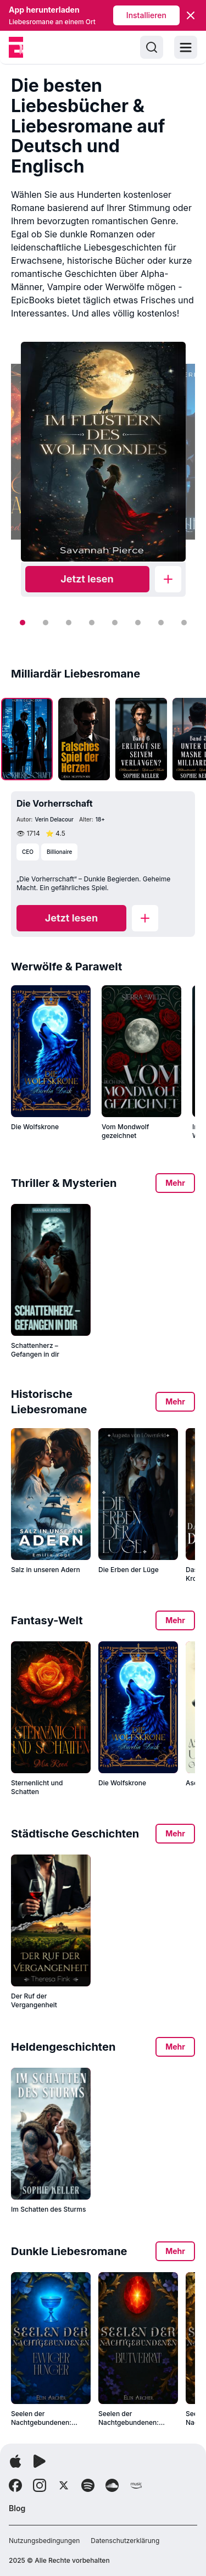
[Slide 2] (45, 622)
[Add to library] (168, 579)
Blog (17, 2508)
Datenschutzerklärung (125, 2540)
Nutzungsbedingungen (44, 2540)
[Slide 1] (22, 622)
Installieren (146, 15)
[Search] (151, 47)
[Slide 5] (114, 622)
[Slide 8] (184, 622)
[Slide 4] (91, 622)
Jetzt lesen (87, 579)
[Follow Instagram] (39, 2485)
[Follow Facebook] (15, 2485)
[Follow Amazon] (136, 2485)
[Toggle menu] (185, 47)
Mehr (175, 1182)
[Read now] (87, 579)
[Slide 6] (138, 622)
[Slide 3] (68, 622)
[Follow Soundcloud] (112, 2485)
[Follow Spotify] (87, 2485)
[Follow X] (63, 2485)
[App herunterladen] (15, 2461)
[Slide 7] (161, 622)
